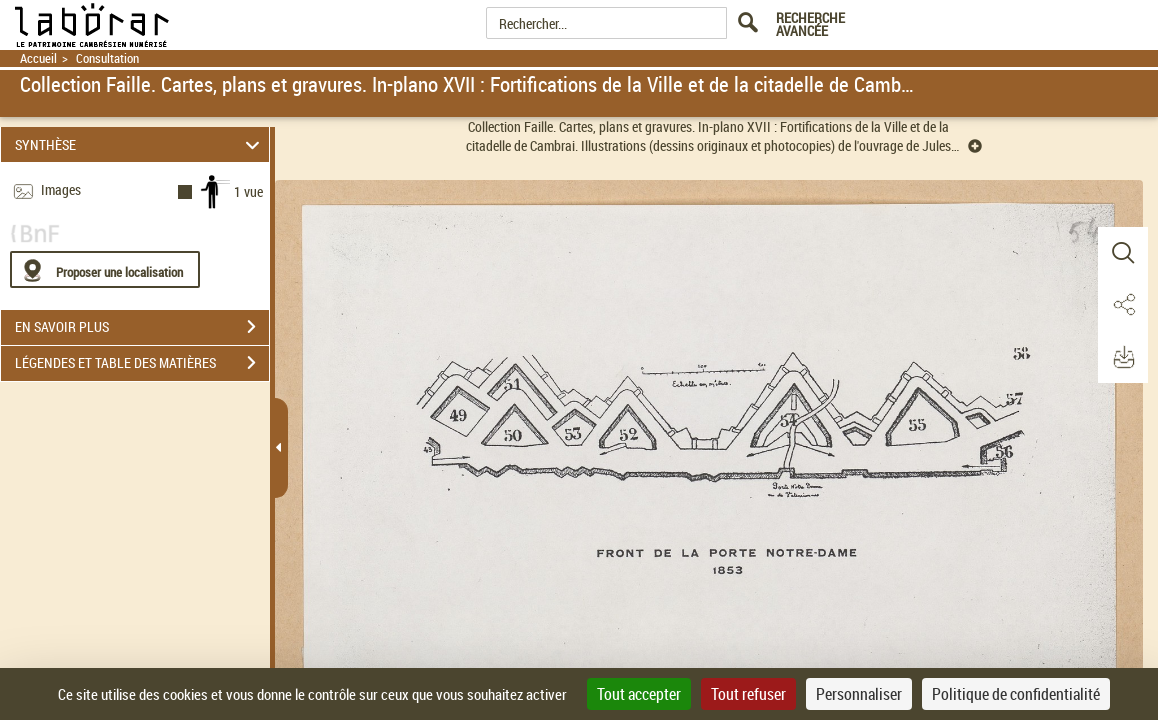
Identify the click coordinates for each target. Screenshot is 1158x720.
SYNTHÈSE (140, 144)
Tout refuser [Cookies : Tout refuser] (748, 694)
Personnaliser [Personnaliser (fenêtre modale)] (859, 694)
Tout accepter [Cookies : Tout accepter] (639, 694)
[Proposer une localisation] (105, 269)
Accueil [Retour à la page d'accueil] (38, 58)
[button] (1123, 253)
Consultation (107, 58)
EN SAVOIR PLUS (142, 327)
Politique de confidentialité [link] (1016, 694)
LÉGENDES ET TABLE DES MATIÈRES (142, 363)
